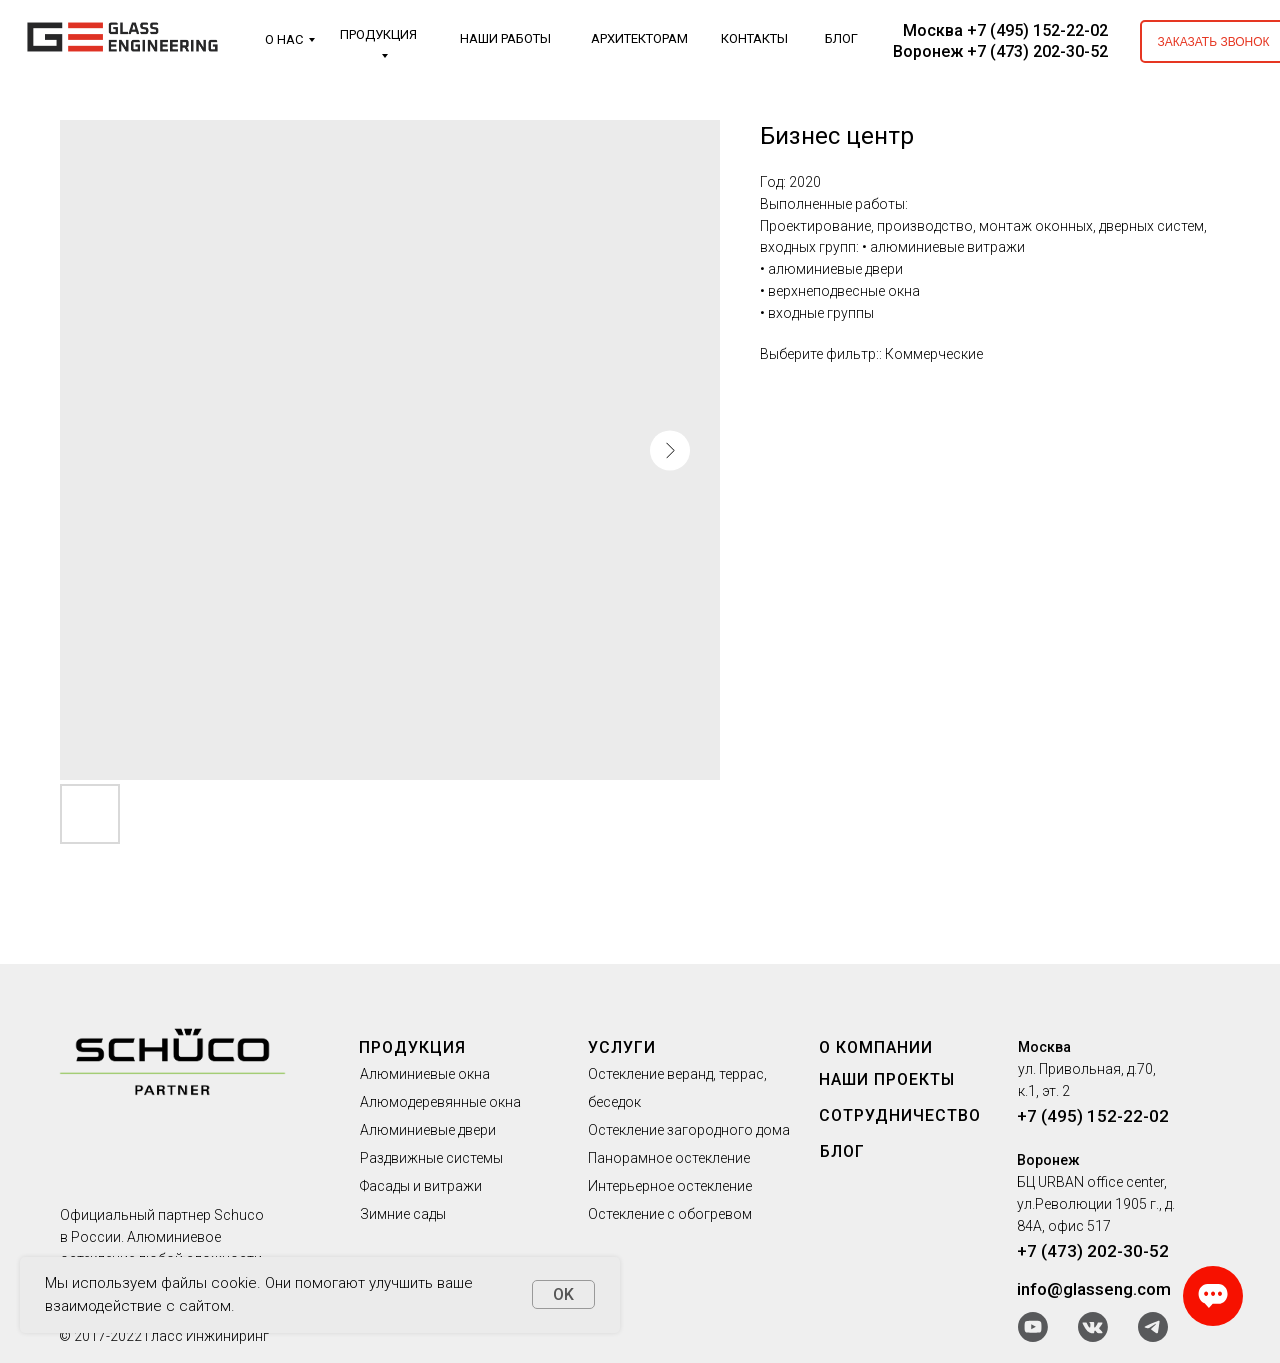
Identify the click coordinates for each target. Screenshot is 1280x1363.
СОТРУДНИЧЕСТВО (900, 1115)
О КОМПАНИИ (876, 1047)
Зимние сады (403, 1214)
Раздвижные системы (431, 1158)
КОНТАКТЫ (754, 38)
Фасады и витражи (421, 1186)
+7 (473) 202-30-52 (1093, 1251)
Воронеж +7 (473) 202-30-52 (1000, 51)
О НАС (284, 39)
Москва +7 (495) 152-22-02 (1005, 30)
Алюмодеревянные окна (440, 1102)
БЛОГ (841, 38)
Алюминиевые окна (425, 1074)
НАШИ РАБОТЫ (505, 38)
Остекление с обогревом (670, 1214)
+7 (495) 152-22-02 (1093, 1116)
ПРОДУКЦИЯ (378, 34)
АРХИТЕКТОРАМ (639, 38)
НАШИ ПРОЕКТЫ (887, 1079)
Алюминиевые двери (428, 1130)
